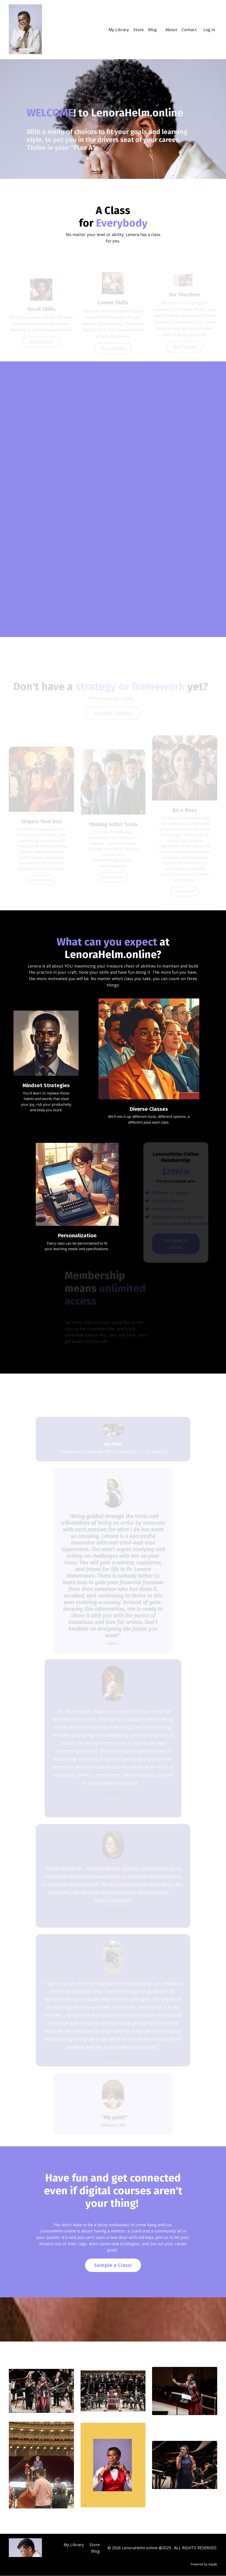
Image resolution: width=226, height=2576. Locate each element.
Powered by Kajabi (203, 2564)
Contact (189, 29)
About (171, 29)
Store (138, 29)
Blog (152, 29)
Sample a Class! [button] (113, 2265)
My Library (119, 29)
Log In (209, 29)
